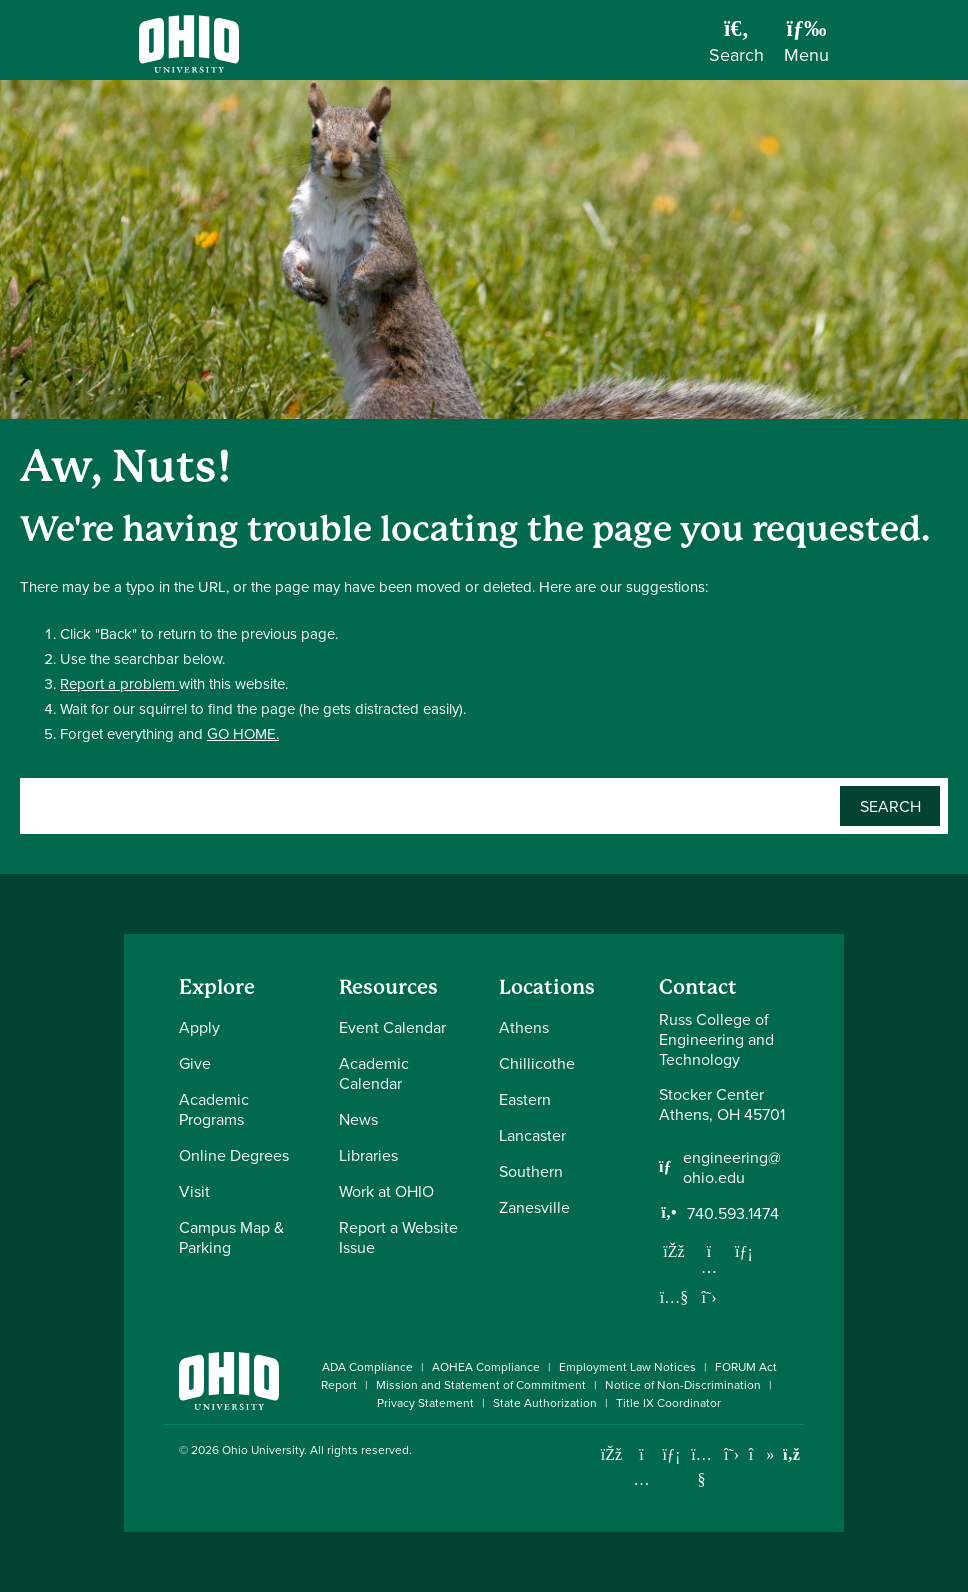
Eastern (525, 1099)
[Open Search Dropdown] (736, 47)
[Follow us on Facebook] (674, 1251)
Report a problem (119, 683)
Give (195, 1063)
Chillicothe (537, 1063)
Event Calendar (392, 1027)
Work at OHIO (386, 1191)
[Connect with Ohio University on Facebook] (611, 1454)
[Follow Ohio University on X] (731, 1454)
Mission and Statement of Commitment (481, 1384)
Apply (199, 1027)
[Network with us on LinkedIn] (744, 1251)
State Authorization (545, 1402)
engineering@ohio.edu (732, 1167)
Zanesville (534, 1207)
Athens (524, 1027)
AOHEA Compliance (486, 1366)
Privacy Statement (425, 1402)
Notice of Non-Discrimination (683, 1384)
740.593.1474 (733, 1213)
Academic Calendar (374, 1073)
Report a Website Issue (398, 1237)
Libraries (368, 1155)
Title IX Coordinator (668, 1402)
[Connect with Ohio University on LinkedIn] (671, 1454)
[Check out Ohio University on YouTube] (701, 1466)
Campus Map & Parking (231, 1237)
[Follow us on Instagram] (709, 1267)
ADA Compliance (367, 1366)
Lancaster (532, 1135)
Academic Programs (214, 1109)
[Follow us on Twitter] (709, 1297)
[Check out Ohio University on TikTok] (761, 1454)
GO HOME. (243, 733)
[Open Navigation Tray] (806, 47)
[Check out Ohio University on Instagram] (641, 1479)
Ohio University (263, 1449)
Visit (194, 1191)
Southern (531, 1171)
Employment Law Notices (627, 1366)
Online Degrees (234, 1155)
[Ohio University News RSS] (791, 1454)
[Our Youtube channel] (674, 1297)
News (358, 1119)
